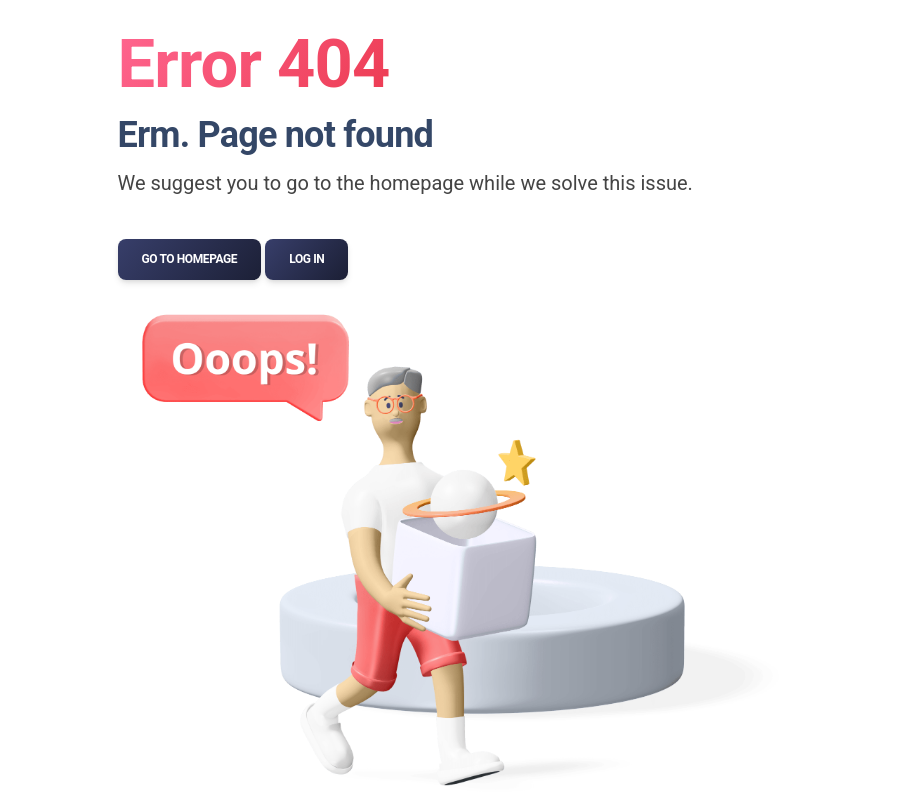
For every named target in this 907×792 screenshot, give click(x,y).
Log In (306, 259)
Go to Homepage (190, 259)
